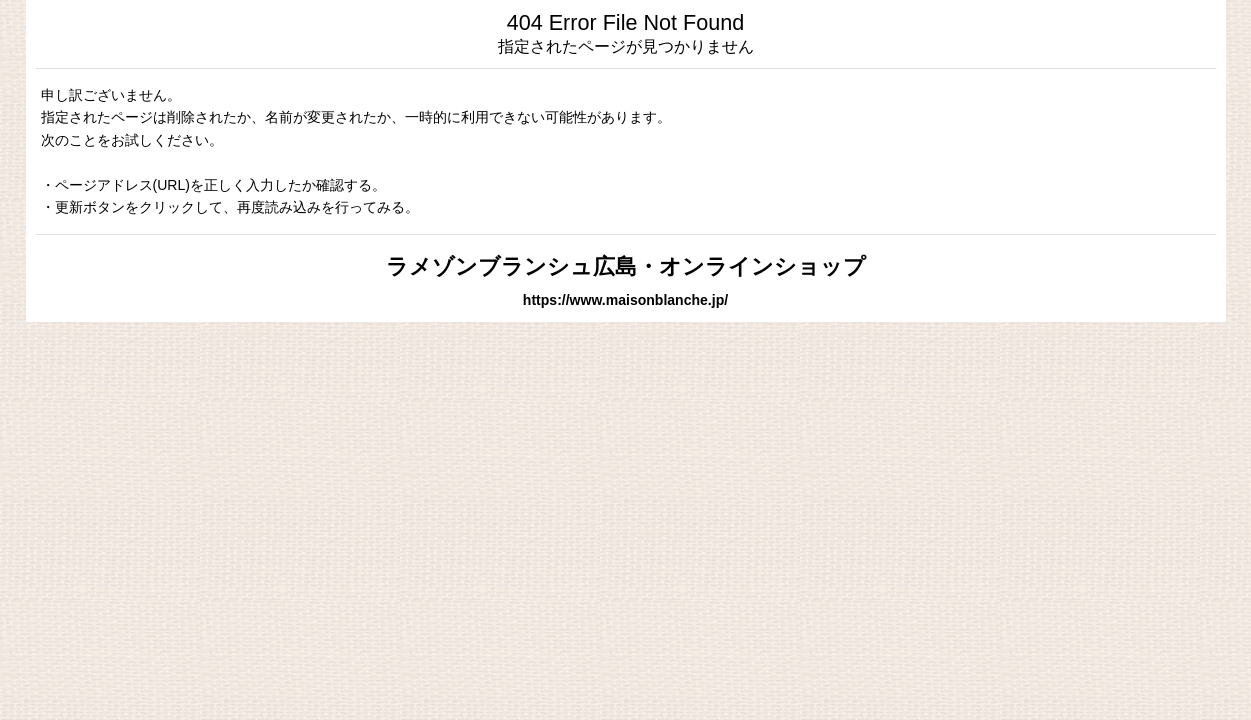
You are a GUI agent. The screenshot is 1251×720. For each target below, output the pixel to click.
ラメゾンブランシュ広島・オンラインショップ (626, 266)
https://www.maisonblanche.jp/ (625, 300)
